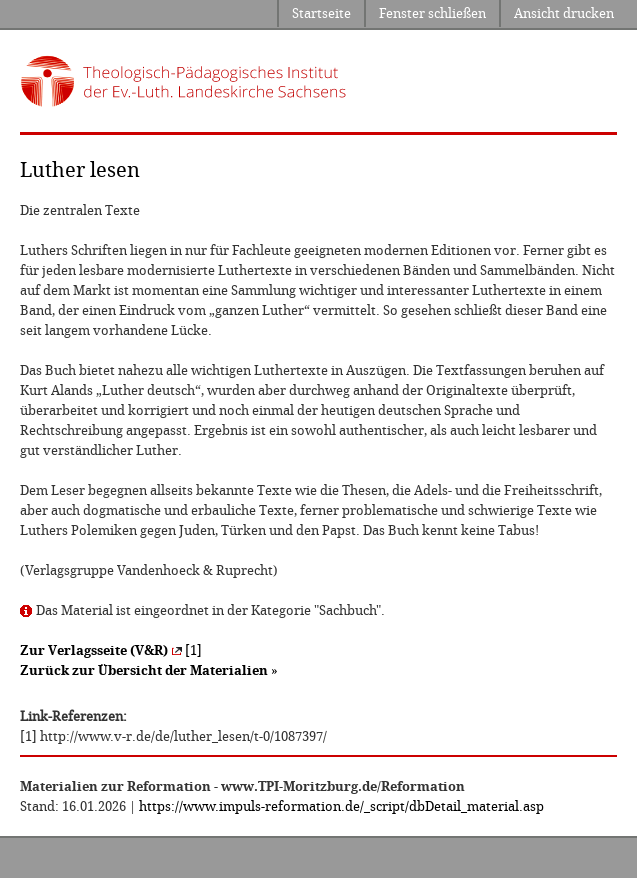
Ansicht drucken (564, 13)
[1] (111, 650)
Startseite (321, 13)
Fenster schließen (432, 13)
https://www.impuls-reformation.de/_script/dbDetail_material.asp (341, 806)
